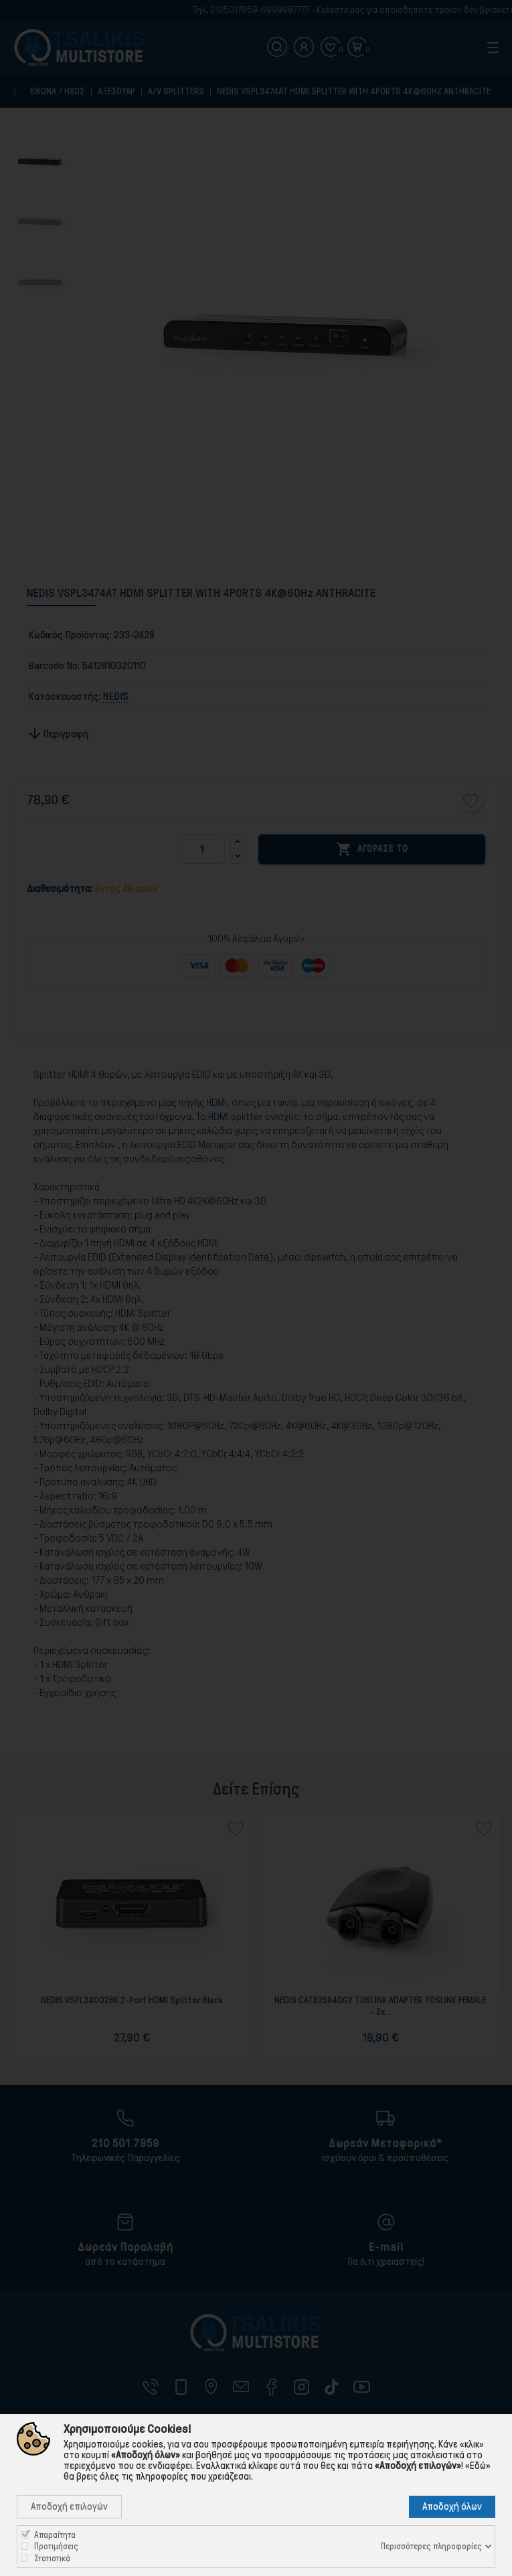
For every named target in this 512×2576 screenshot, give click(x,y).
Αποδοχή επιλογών (69, 2506)
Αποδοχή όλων (452, 2506)
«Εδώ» (478, 2465)
